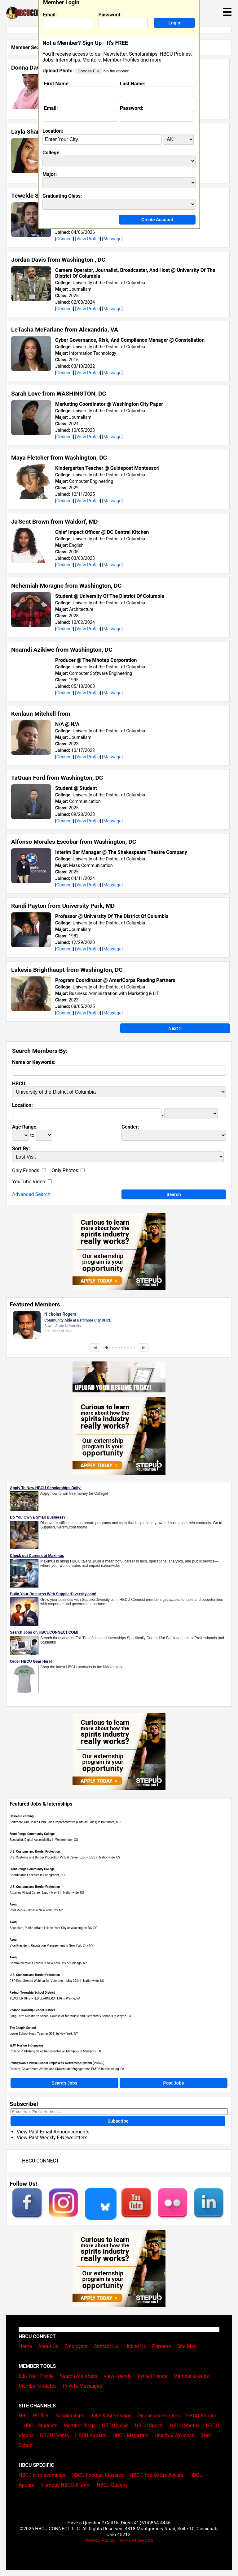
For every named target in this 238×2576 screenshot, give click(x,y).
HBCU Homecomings (42, 2475)
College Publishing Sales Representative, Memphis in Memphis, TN (55, 2051)
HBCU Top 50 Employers (156, 2475)
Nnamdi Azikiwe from (61, 649)
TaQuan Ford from (57, 777)
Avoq (13, 1904)
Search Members (78, 2376)
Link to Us (135, 2346)
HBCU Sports (149, 2425)
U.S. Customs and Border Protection (35, 1851)
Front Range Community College (32, 1834)
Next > (175, 1028)
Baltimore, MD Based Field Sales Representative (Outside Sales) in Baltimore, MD (65, 1822)
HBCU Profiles (34, 2416)
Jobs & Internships (110, 2416)
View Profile (88, 239)
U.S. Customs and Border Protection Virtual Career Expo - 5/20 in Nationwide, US (65, 1857)
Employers (76, 2346)
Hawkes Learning (21, 1816)
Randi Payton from (63, 905)
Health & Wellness (174, 2435)
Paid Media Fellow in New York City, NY (36, 1910)
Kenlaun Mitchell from (40, 713)
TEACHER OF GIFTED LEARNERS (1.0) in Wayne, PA (45, 1998)
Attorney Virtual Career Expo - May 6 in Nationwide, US (47, 1892)
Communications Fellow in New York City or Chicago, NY (48, 1963)
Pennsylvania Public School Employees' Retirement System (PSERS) (57, 2063)
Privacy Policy (99, 2540)
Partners (161, 2346)
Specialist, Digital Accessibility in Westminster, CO (44, 1839)
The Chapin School (23, 2028)
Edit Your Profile (36, 2376)
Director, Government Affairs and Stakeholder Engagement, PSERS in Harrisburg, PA (67, 2069)
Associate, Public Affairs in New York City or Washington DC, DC (53, 1928)
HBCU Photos (185, 2425)
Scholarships (70, 2416)
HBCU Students (41, 2425)
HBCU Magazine (130, 2435)
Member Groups (191, 2376)
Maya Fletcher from (59, 457)
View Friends (118, 2376)
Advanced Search (31, 1194)
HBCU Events (54, 2435)
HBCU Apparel (90, 2435)
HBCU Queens (112, 2485)
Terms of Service (135, 2540)
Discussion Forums (159, 2416)
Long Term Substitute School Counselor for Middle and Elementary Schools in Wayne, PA (70, 2016)
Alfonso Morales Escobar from (73, 841)
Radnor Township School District (32, 1992)
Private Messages (82, 2386)
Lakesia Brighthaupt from (67, 969)
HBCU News (115, 2425)
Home (25, 2346)
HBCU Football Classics (98, 2475)
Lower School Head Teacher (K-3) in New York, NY (44, 2033)
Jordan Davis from (58, 259)
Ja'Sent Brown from (54, 521)
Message (112, 239)
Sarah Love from (58, 393)
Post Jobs (173, 2083)
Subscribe (118, 2121)
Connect (64, 239)
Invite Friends (152, 2376)
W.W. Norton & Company (27, 2045)
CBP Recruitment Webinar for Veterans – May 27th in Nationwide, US (57, 1980)
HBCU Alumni (201, 2416)
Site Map (187, 2346)
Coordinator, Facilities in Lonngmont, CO (37, 1875)
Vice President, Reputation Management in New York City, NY (51, 1945)
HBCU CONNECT (40, 2161)
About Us (48, 2346)
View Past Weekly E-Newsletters (52, 2138)
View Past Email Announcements (53, 2132)
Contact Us (106, 2346)
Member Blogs (80, 2425)
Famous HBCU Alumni (66, 2485)
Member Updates (37, 2386)
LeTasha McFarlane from (64, 329)
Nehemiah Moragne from (66, 585)
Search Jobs (64, 2083)
